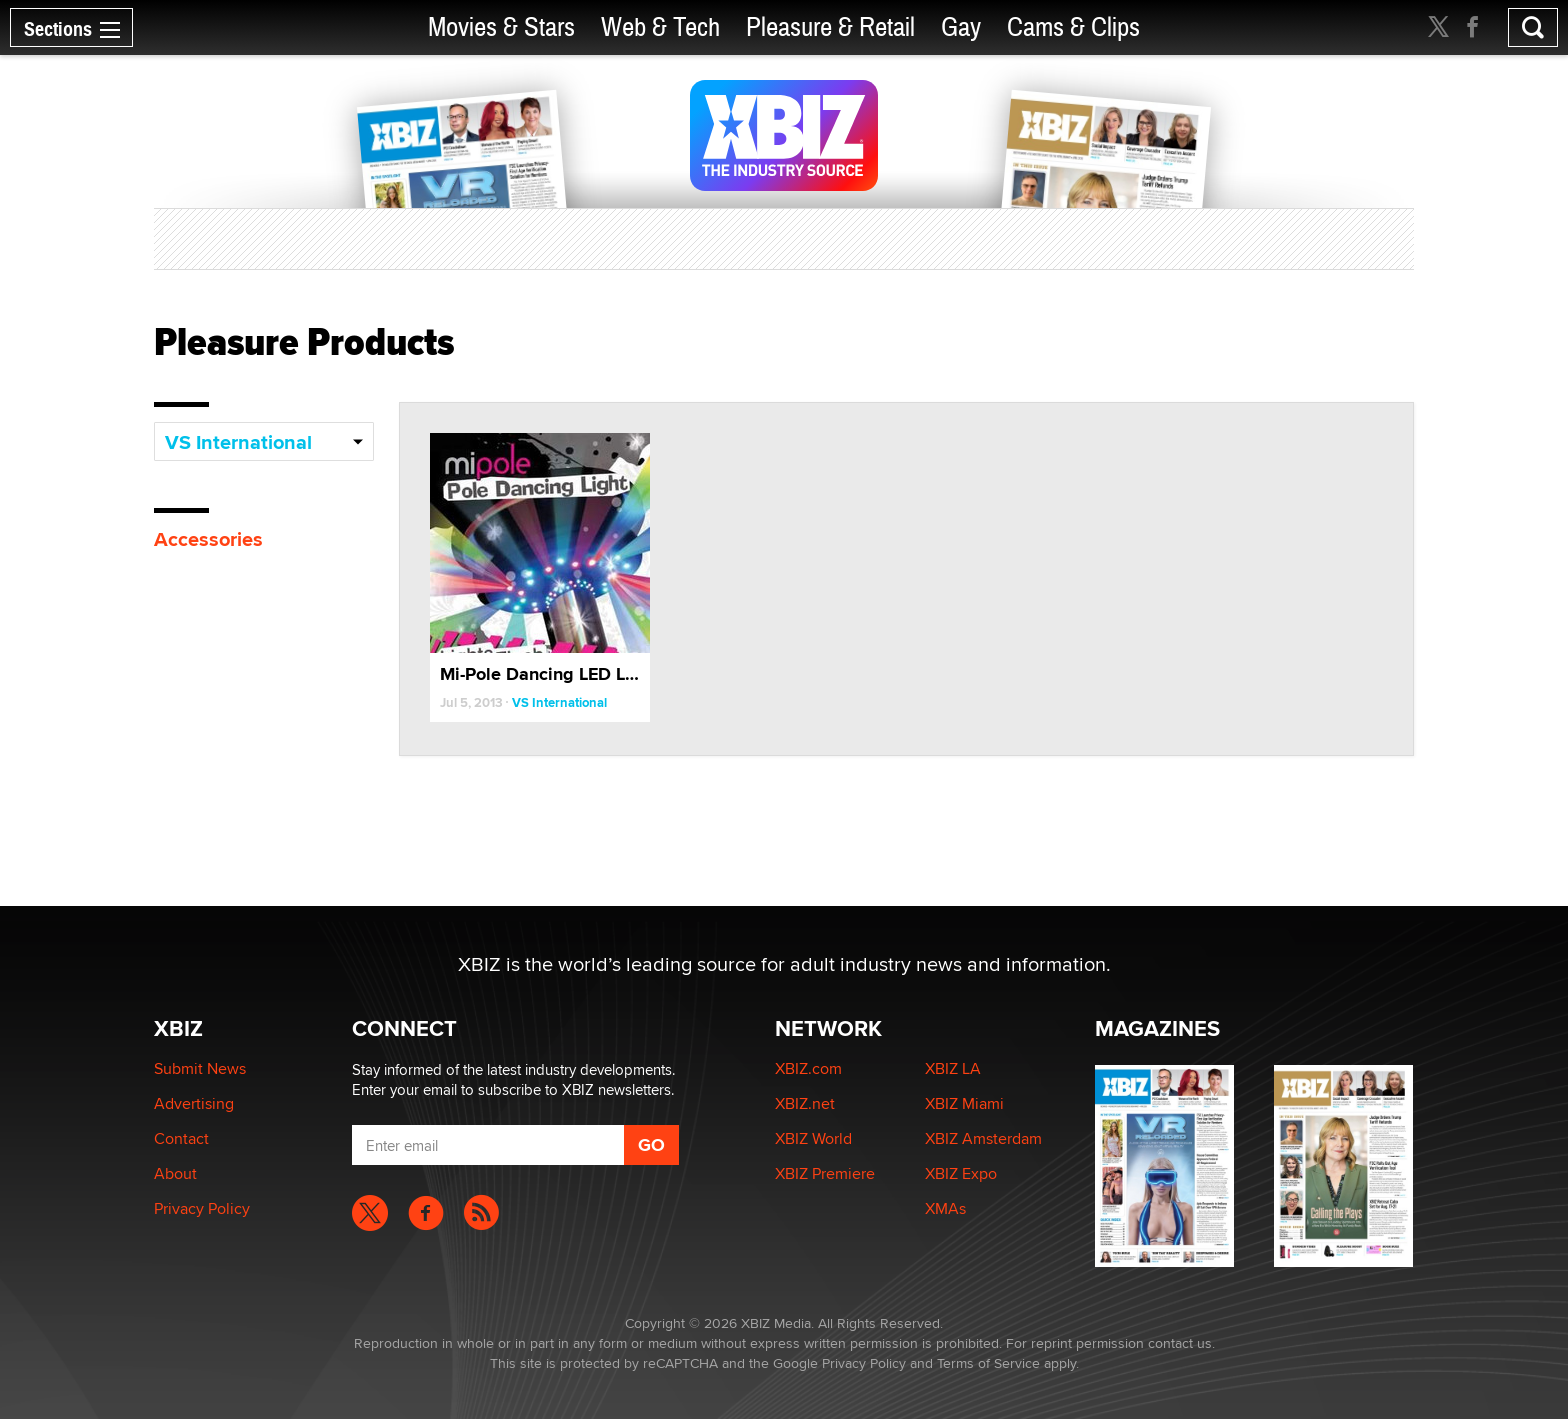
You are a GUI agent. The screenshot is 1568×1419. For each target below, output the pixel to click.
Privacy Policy (202, 1208)
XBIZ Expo (961, 1173)
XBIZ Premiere (825, 1173)
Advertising (194, 1103)
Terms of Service (988, 1363)
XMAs (945, 1208)
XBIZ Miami (964, 1103)
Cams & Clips (1073, 27)
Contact (181, 1138)
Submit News (200, 1068)
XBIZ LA (953, 1068)
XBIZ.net (805, 1103)
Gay (961, 27)
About (175, 1173)
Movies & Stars (501, 27)
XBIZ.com (808, 1068)
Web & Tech (660, 27)
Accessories (208, 539)
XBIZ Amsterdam (983, 1138)
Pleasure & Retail (830, 27)
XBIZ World (813, 1138)
